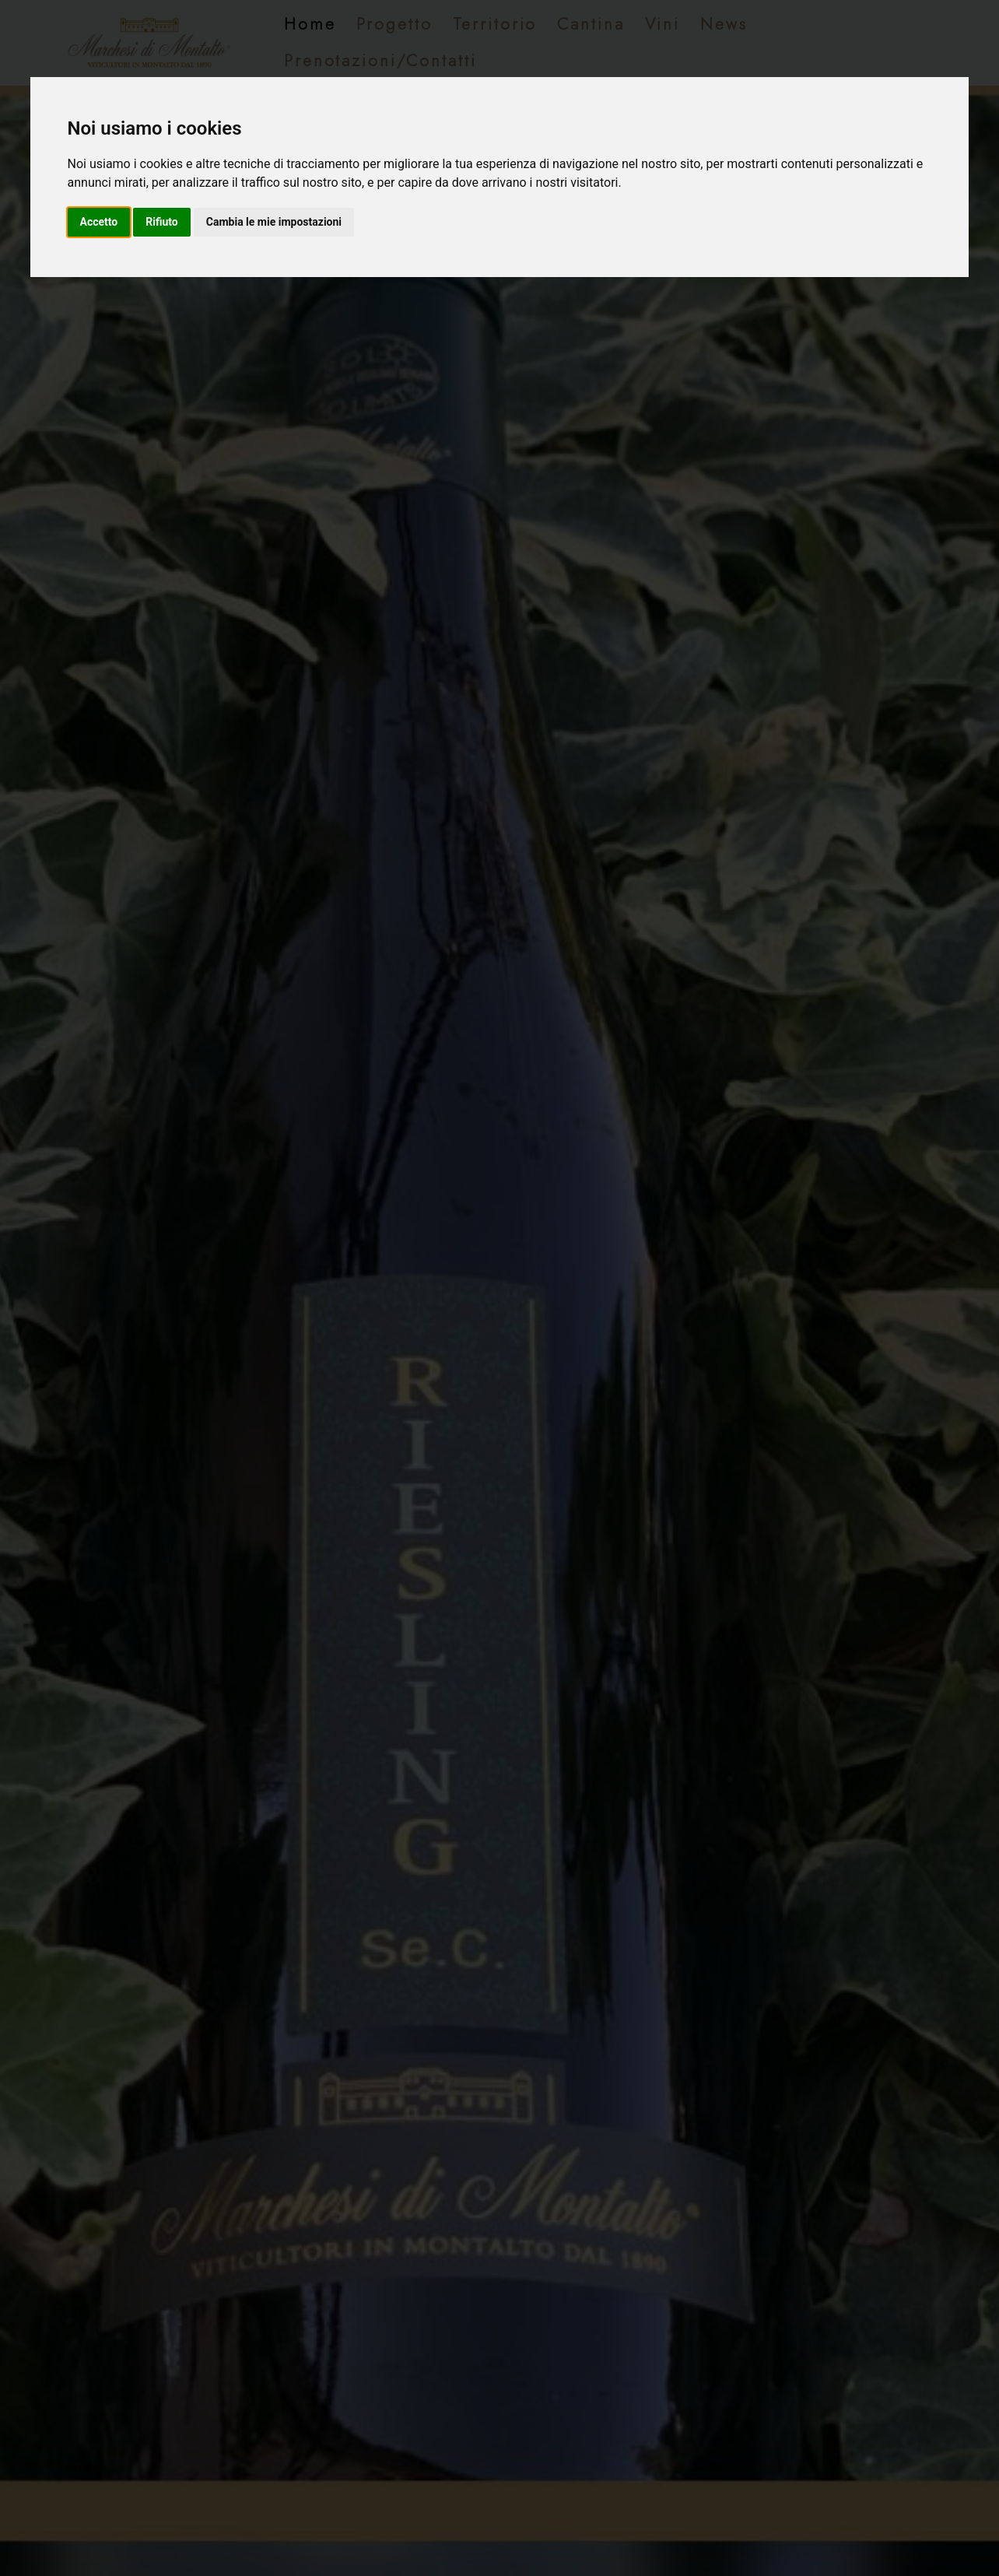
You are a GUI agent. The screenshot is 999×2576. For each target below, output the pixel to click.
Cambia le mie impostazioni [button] (274, 222)
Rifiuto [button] (161, 222)
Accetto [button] (99, 222)
